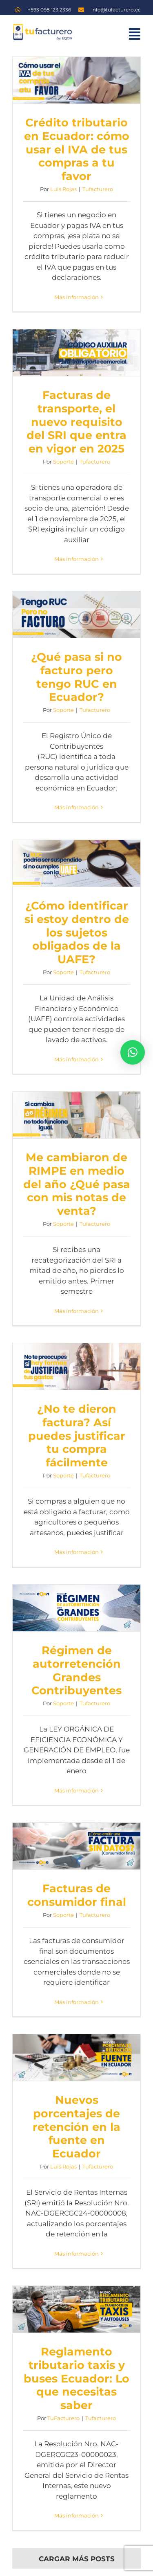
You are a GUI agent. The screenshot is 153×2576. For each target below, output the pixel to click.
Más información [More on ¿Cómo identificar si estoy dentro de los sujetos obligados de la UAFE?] (76, 1059)
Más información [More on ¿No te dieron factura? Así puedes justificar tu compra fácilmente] (76, 1552)
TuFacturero (63, 2418)
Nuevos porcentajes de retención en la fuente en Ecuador (76, 2126)
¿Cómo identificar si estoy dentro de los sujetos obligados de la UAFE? (76, 932)
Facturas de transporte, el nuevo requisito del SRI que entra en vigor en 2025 (76, 421)
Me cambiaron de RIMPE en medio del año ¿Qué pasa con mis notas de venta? (76, 1184)
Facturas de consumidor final (76, 1895)
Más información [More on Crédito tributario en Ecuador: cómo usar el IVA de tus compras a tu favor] (76, 297)
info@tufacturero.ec (116, 10)
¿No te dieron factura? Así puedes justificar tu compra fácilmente (76, 1435)
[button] (132, 1052)
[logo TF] (42, 26)
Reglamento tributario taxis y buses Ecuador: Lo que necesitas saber (76, 2378)
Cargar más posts (77, 2559)
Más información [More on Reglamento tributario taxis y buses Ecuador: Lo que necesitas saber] (76, 2515)
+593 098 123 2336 (49, 10)
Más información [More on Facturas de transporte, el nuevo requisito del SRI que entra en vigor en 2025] (76, 559)
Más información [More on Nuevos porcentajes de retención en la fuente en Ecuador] (76, 2253)
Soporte (63, 461)
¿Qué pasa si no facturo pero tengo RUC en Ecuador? (76, 677)
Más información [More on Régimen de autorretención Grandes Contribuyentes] (76, 1790)
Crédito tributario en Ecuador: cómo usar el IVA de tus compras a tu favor (76, 149)
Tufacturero (97, 189)
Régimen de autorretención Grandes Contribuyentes (76, 1670)
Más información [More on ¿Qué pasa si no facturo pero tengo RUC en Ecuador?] (76, 807)
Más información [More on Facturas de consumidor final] (76, 2002)
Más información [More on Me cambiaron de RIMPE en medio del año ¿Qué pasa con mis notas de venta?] (76, 1311)
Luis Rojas (63, 189)
